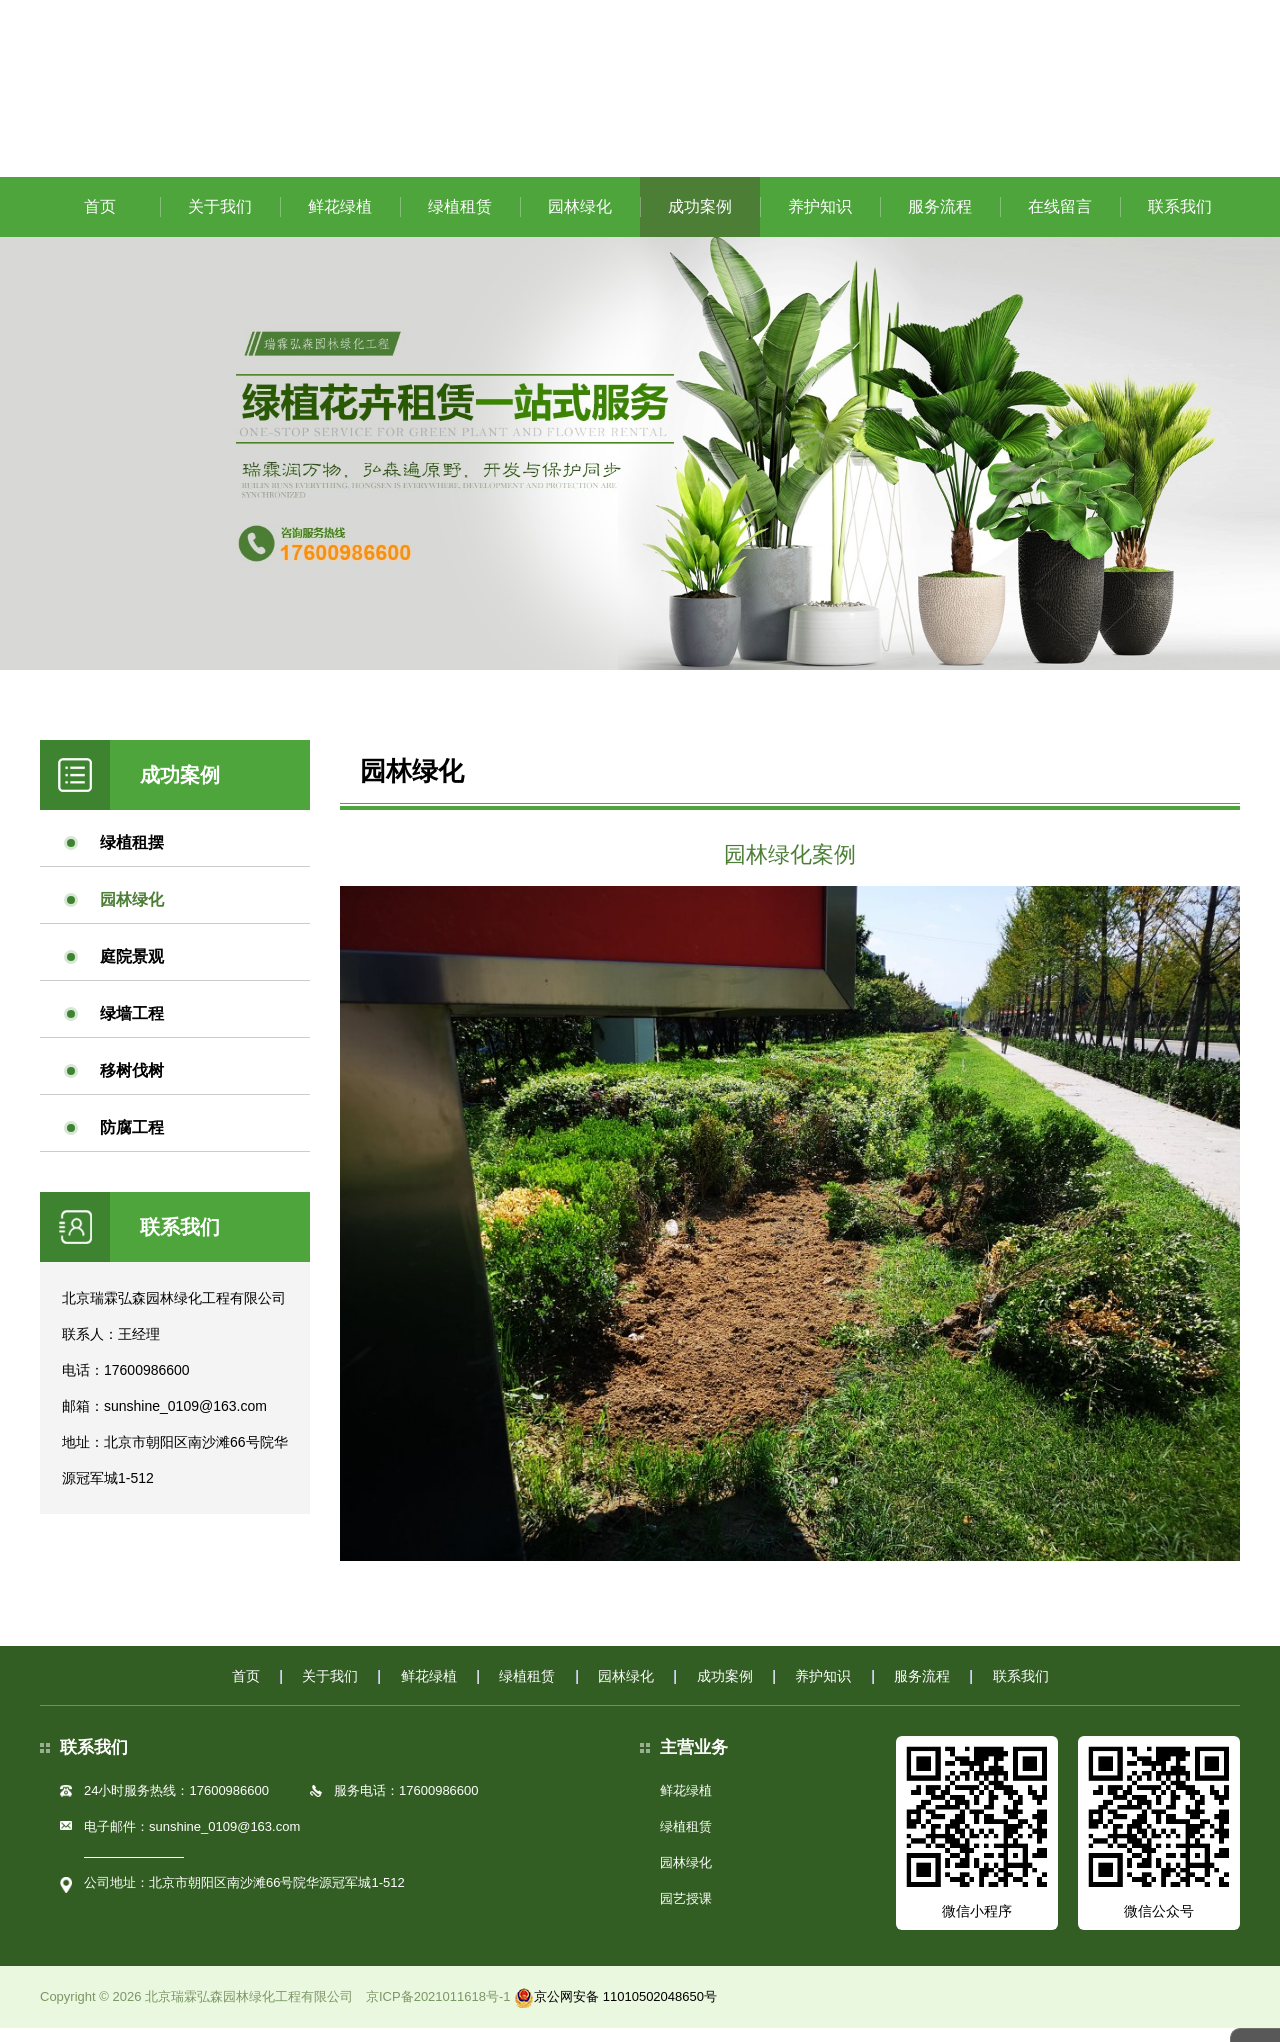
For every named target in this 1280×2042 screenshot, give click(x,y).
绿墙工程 (132, 1026)
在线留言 (1060, 219)
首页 (100, 219)
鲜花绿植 (340, 219)
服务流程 (940, 219)
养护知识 (820, 219)
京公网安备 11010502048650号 (615, 2010)
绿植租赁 (460, 219)
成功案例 (700, 219)
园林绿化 (580, 219)
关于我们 (220, 219)
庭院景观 (132, 969)
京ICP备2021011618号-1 (438, 2010)
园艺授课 (686, 1912)
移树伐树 (132, 1083)
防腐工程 (132, 1140)
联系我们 (1180, 219)
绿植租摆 (132, 855)
